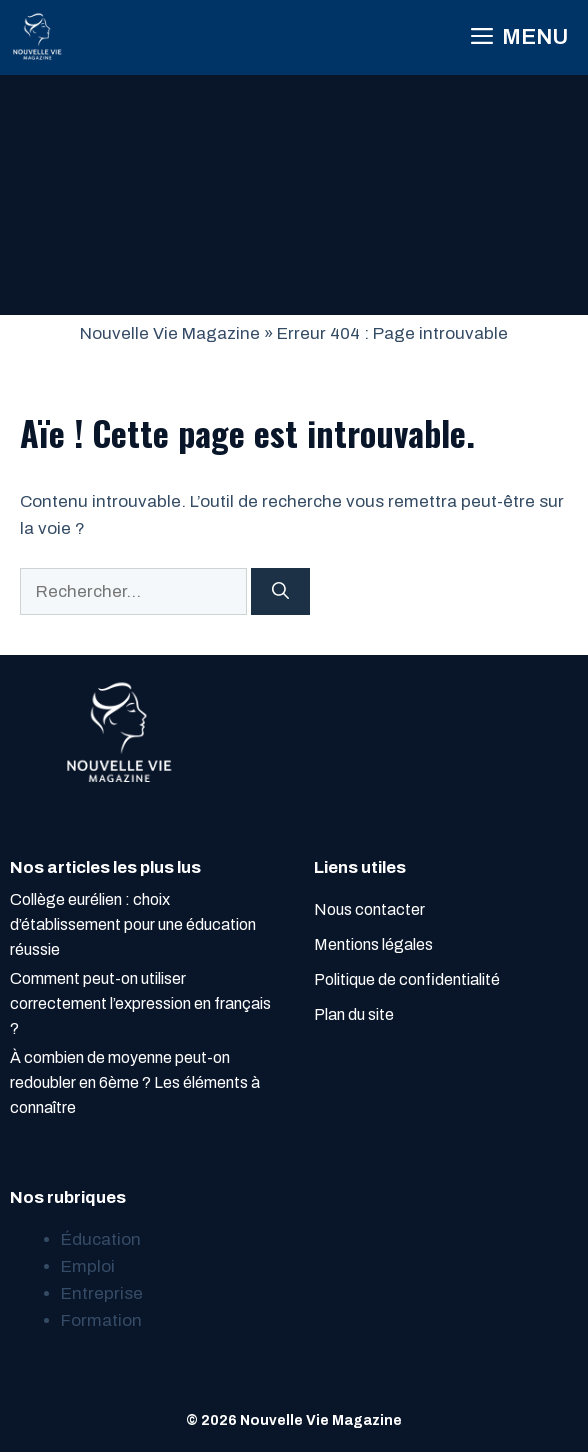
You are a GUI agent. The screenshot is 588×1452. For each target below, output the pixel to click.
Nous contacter (369, 909)
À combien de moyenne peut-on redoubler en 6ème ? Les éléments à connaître (135, 1082)
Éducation (101, 1239)
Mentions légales (373, 944)
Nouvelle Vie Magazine (170, 333)
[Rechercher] (280, 592)
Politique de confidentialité (407, 979)
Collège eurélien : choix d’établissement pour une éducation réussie (133, 924)
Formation (101, 1320)
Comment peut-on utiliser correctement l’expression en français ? (140, 1003)
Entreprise (102, 1293)
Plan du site (354, 1014)
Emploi (88, 1266)
